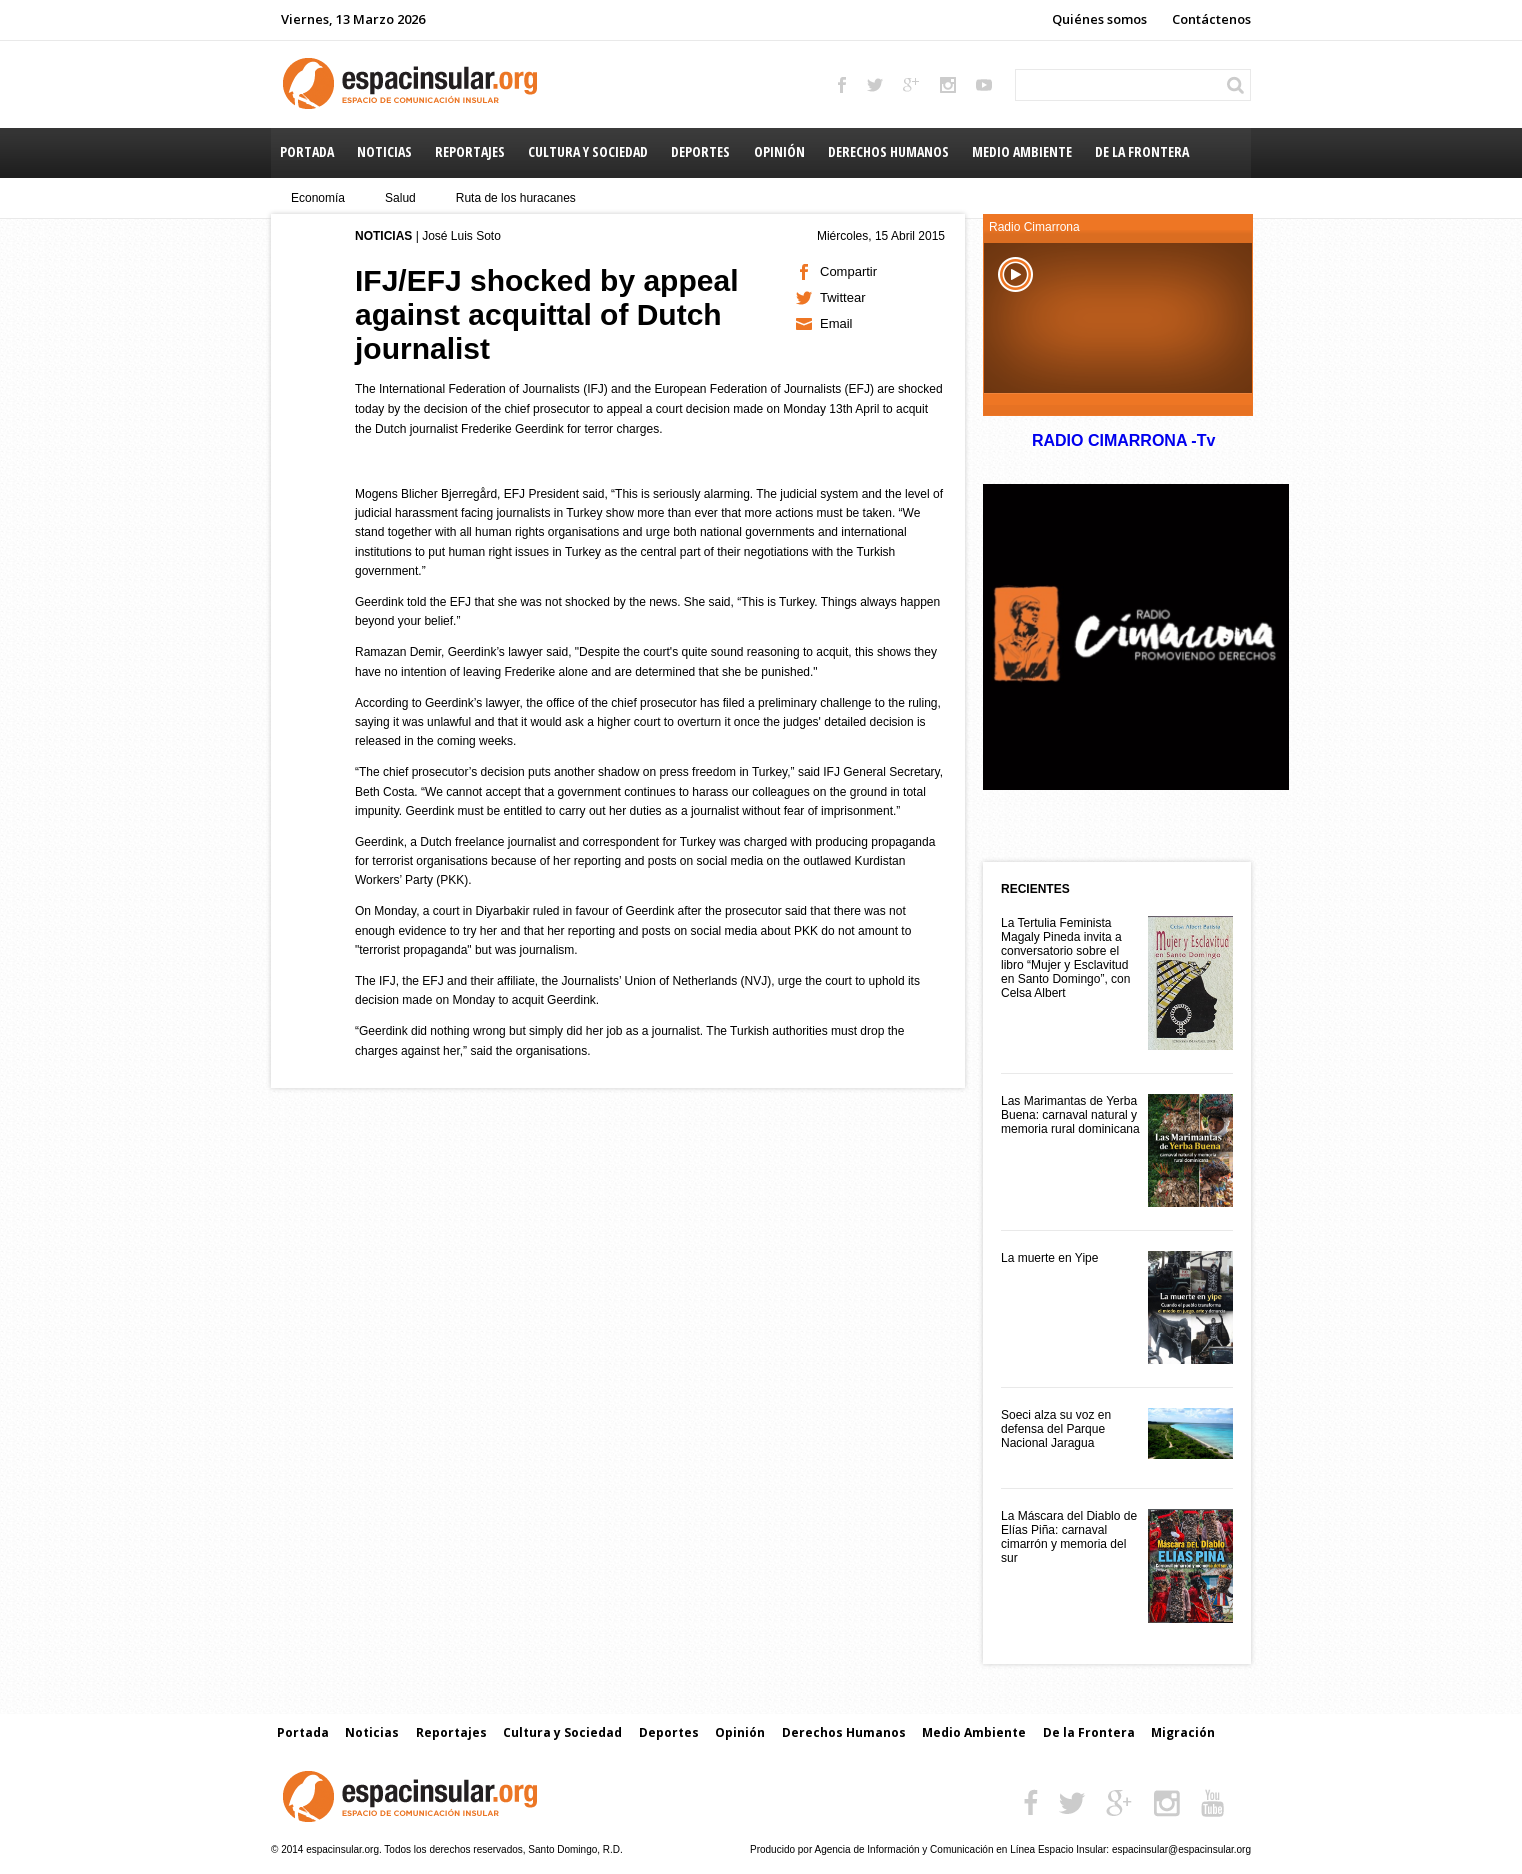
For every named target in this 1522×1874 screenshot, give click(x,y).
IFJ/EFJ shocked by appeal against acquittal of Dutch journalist (546, 314)
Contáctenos (1211, 19)
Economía (318, 198)
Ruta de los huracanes (516, 198)
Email (836, 323)
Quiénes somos (1099, 19)
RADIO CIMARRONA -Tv (1123, 440)
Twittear (843, 297)
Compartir (848, 271)
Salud (400, 198)
